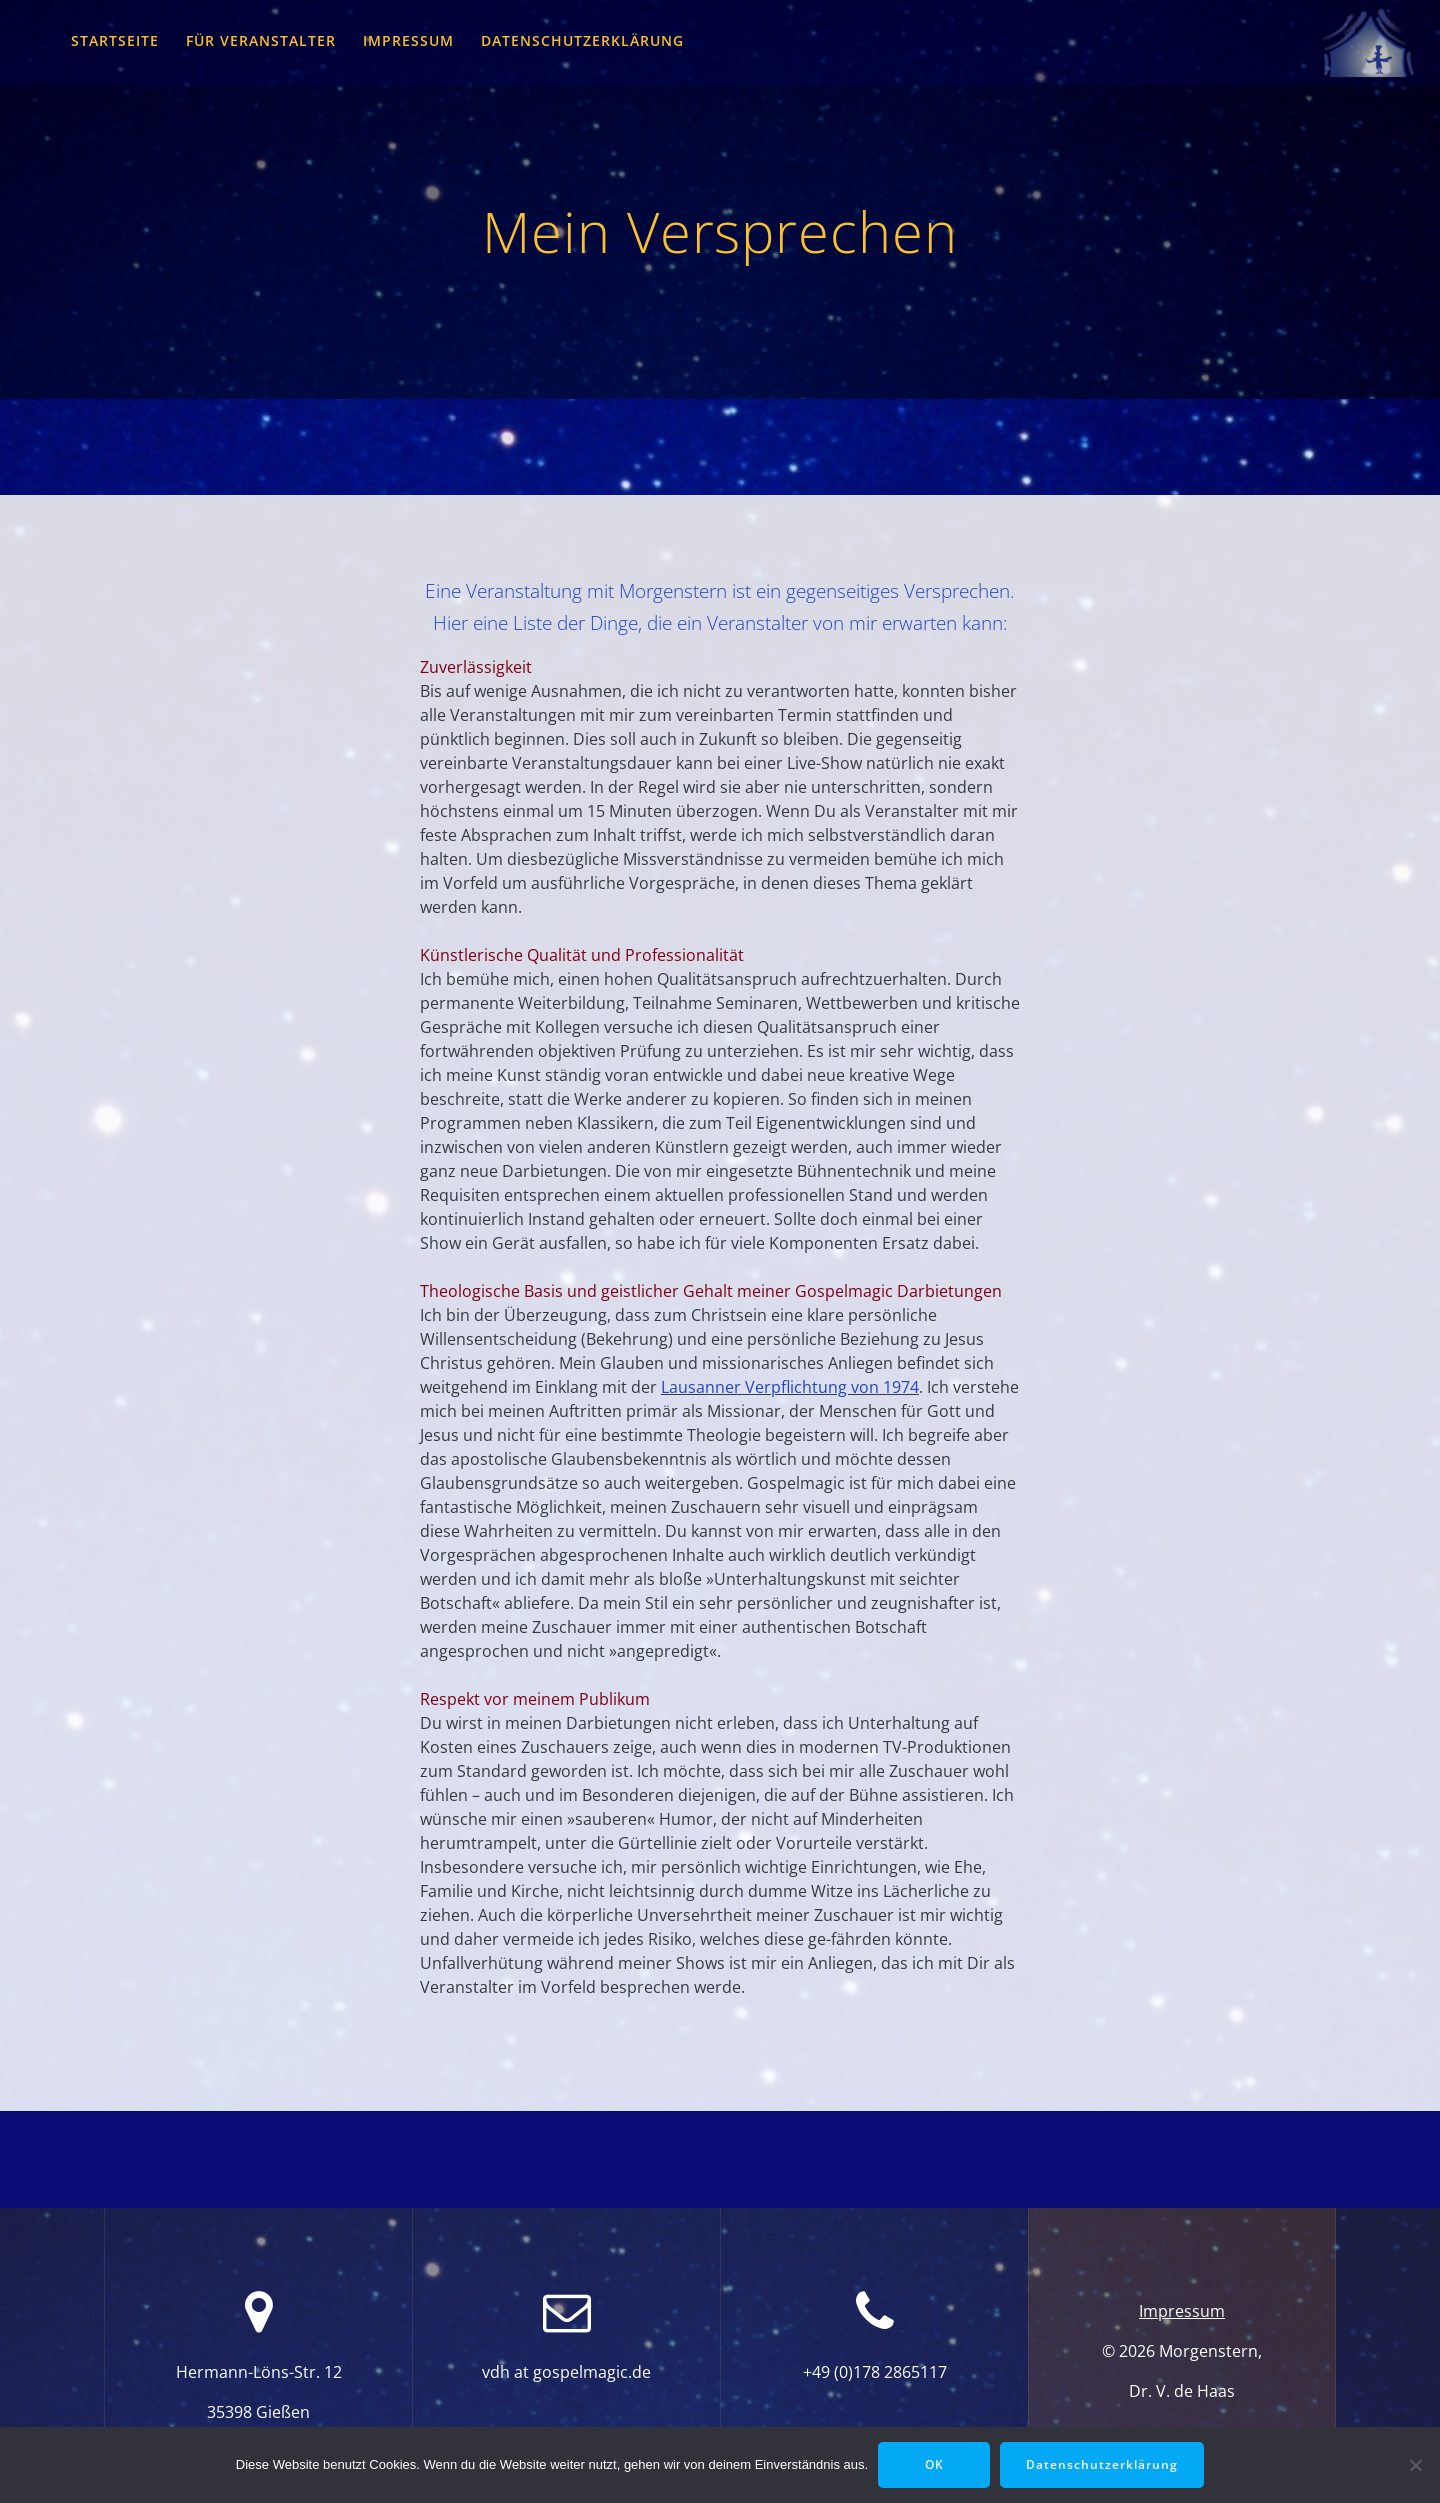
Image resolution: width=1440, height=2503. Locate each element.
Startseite (115, 40)
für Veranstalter (261, 40)
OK (934, 2464)
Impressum (408, 40)
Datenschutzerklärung (582, 40)
